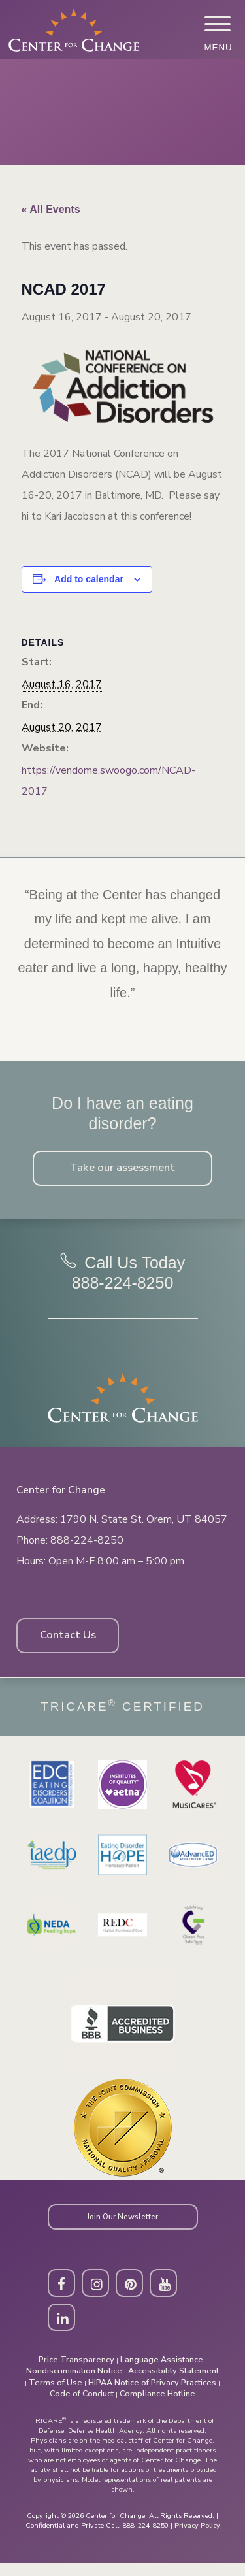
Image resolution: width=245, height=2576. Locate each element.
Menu (216, 47)
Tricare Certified (122, 1714)
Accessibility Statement (173, 2383)
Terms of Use (55, 2394)
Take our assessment (122, 1170)
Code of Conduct (82, 2406)
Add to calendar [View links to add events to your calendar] (88, 579)
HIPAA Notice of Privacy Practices (152, 2394)
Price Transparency (76, 2371)
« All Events (51, 209)
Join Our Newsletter (122, 2224)
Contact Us (71, 1641)
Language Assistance (161, 2371)
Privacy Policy (197, 2538)
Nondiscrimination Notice (74, 2383)
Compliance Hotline (157, 2406)
